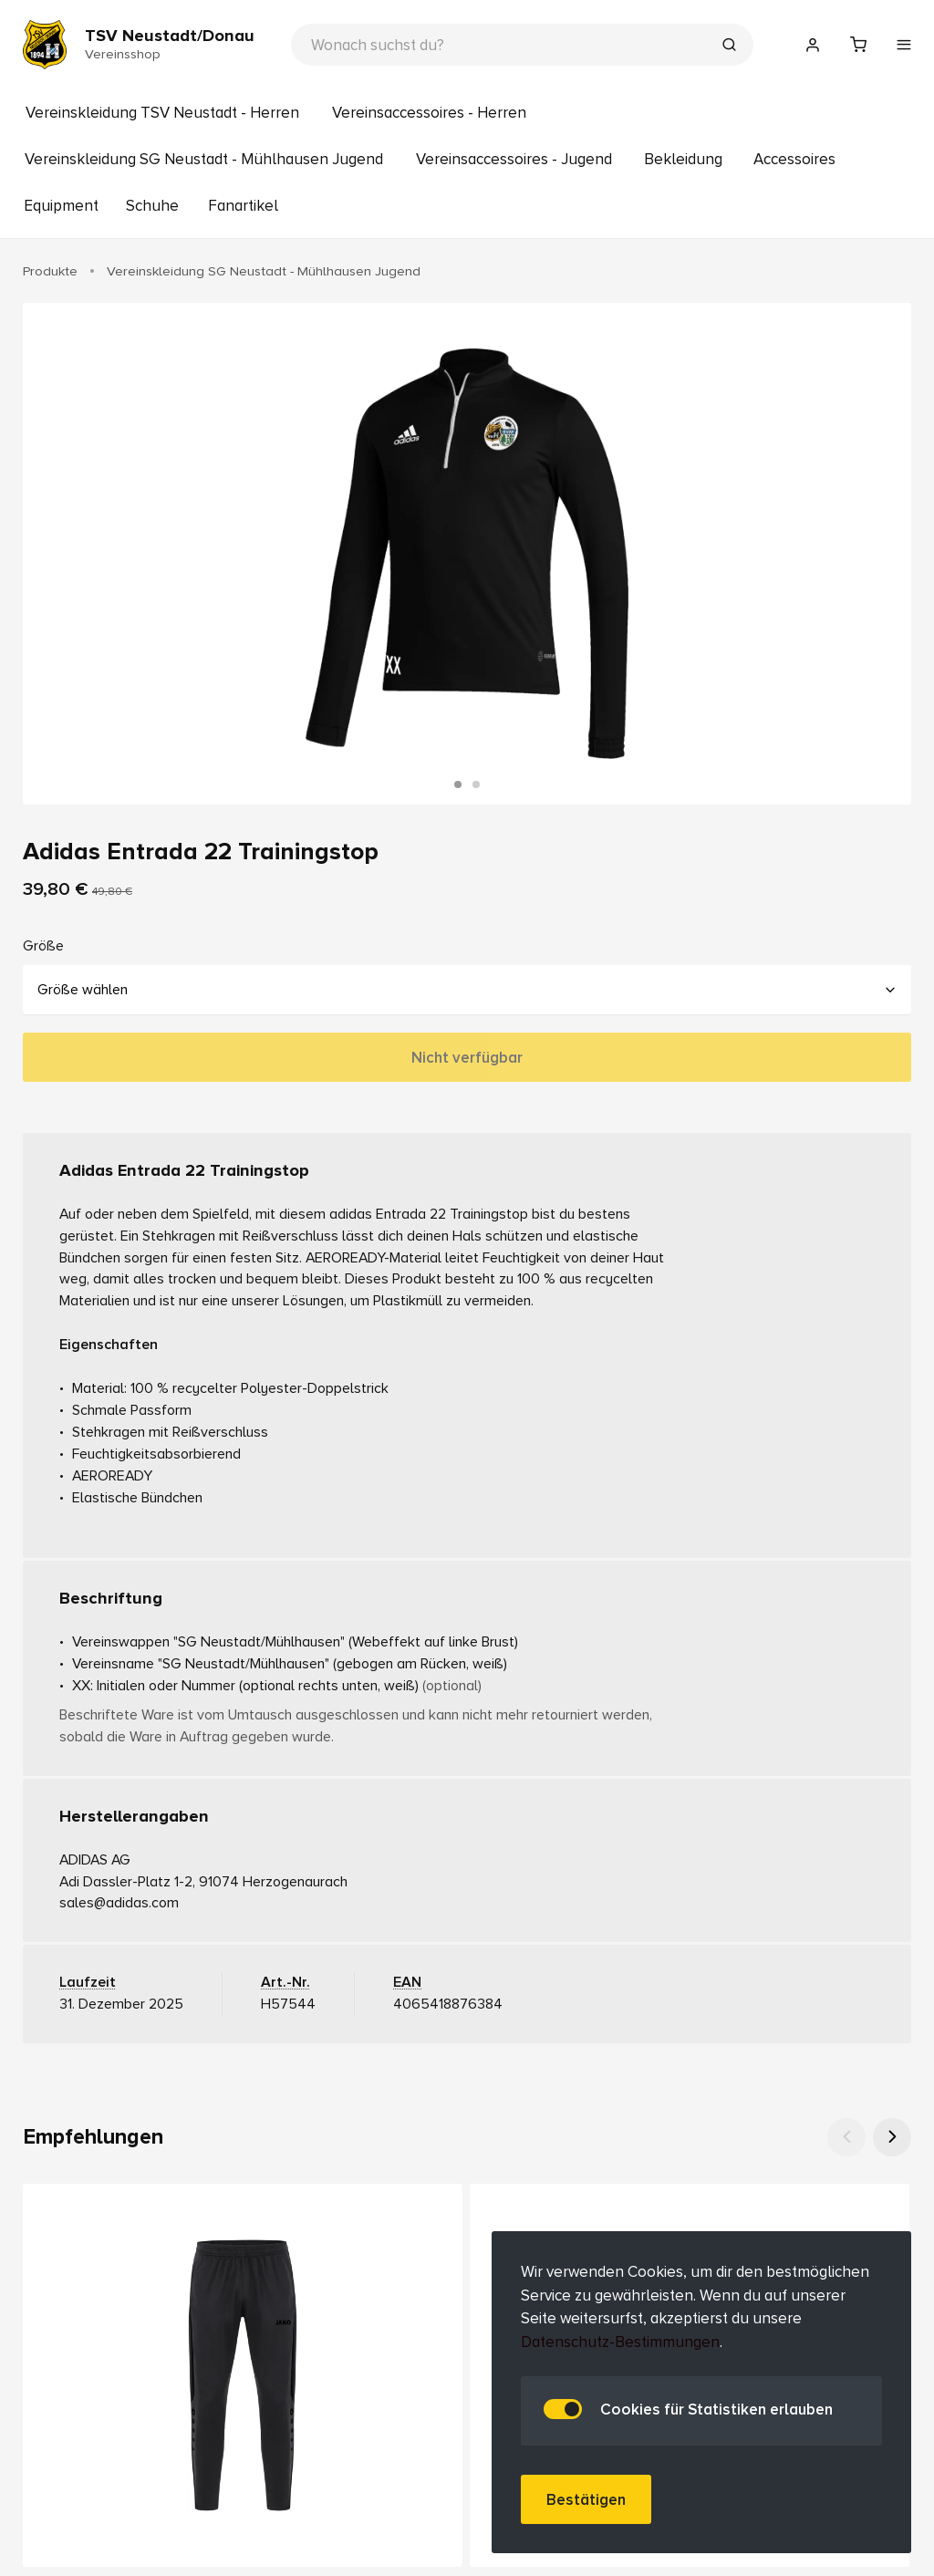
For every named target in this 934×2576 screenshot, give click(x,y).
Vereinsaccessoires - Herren (429, 112)
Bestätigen (586, 2499)
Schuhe (152, 205)
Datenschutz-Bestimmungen (620, 2342)
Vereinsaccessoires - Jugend (514, 159)
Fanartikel (243, 205)
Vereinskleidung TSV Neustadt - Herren (162, 112)
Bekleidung (683, 159)
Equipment (61, 205)
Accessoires (794, 159)
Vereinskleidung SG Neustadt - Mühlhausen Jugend (204, 159)
